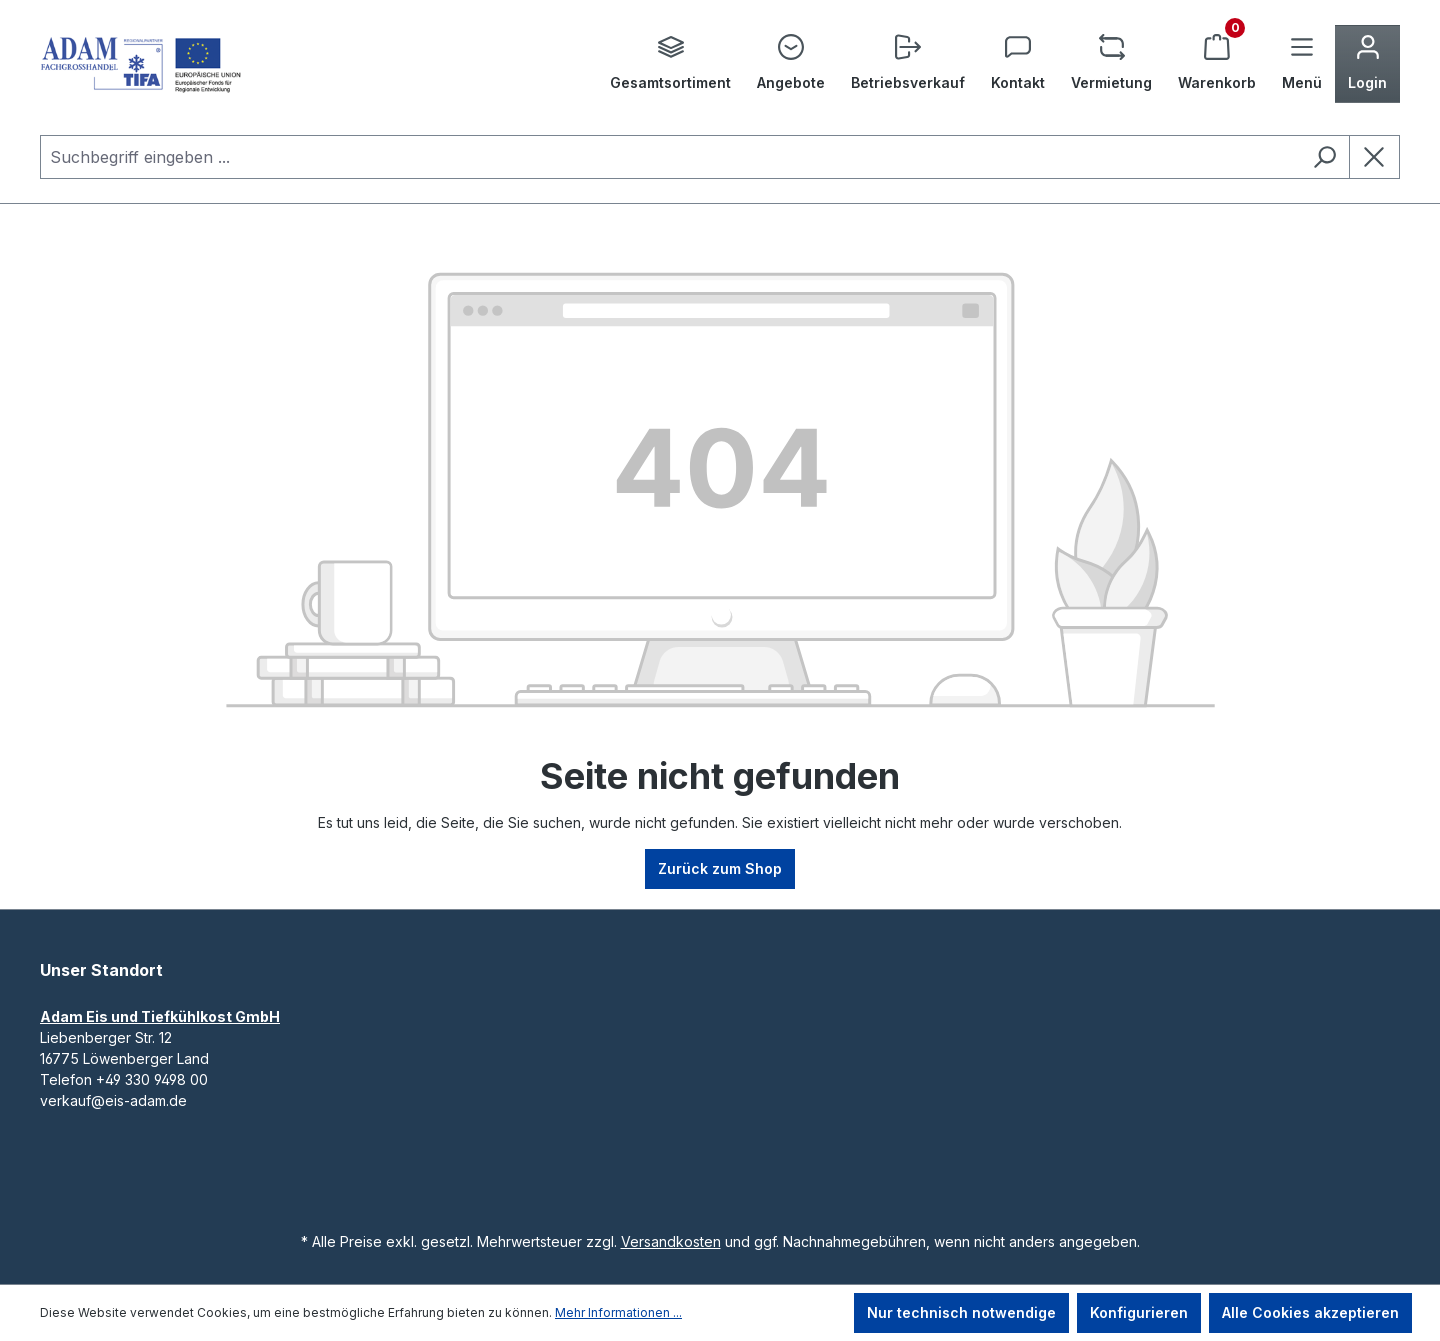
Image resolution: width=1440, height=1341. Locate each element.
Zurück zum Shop (720, 868)
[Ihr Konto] (1367, 64)
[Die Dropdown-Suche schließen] (1374, 157)
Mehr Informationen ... (618, 1312)
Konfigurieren (1139, 1312)
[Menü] (1302, 64)
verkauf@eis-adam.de (113, 1100)
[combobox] (670, 157)
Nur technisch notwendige (961, 1312)
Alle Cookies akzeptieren (1310, 1312)
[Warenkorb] (1217, 64)
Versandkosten (671, 1241)
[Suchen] (1324, 157)
